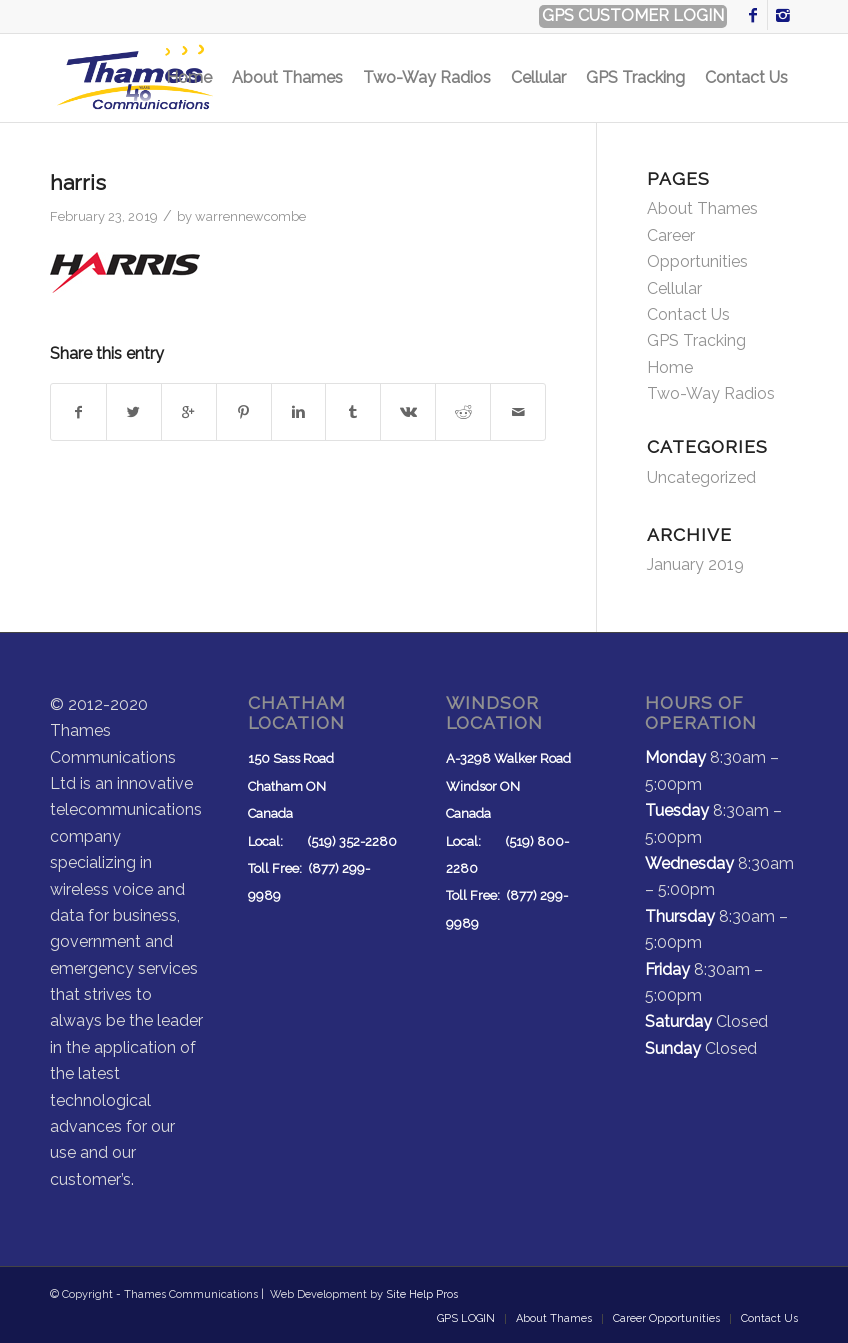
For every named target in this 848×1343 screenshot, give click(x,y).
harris (78, 182)
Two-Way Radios (711, 393)
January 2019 (695, 564)
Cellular (674, 288)
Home (670, 367)
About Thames (702, 208)
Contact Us (688, 314)
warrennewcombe (250, 216)
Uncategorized (701, 477)
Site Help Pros (422, 1294)
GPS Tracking (696, 340)
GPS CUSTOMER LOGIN (633, 15)
